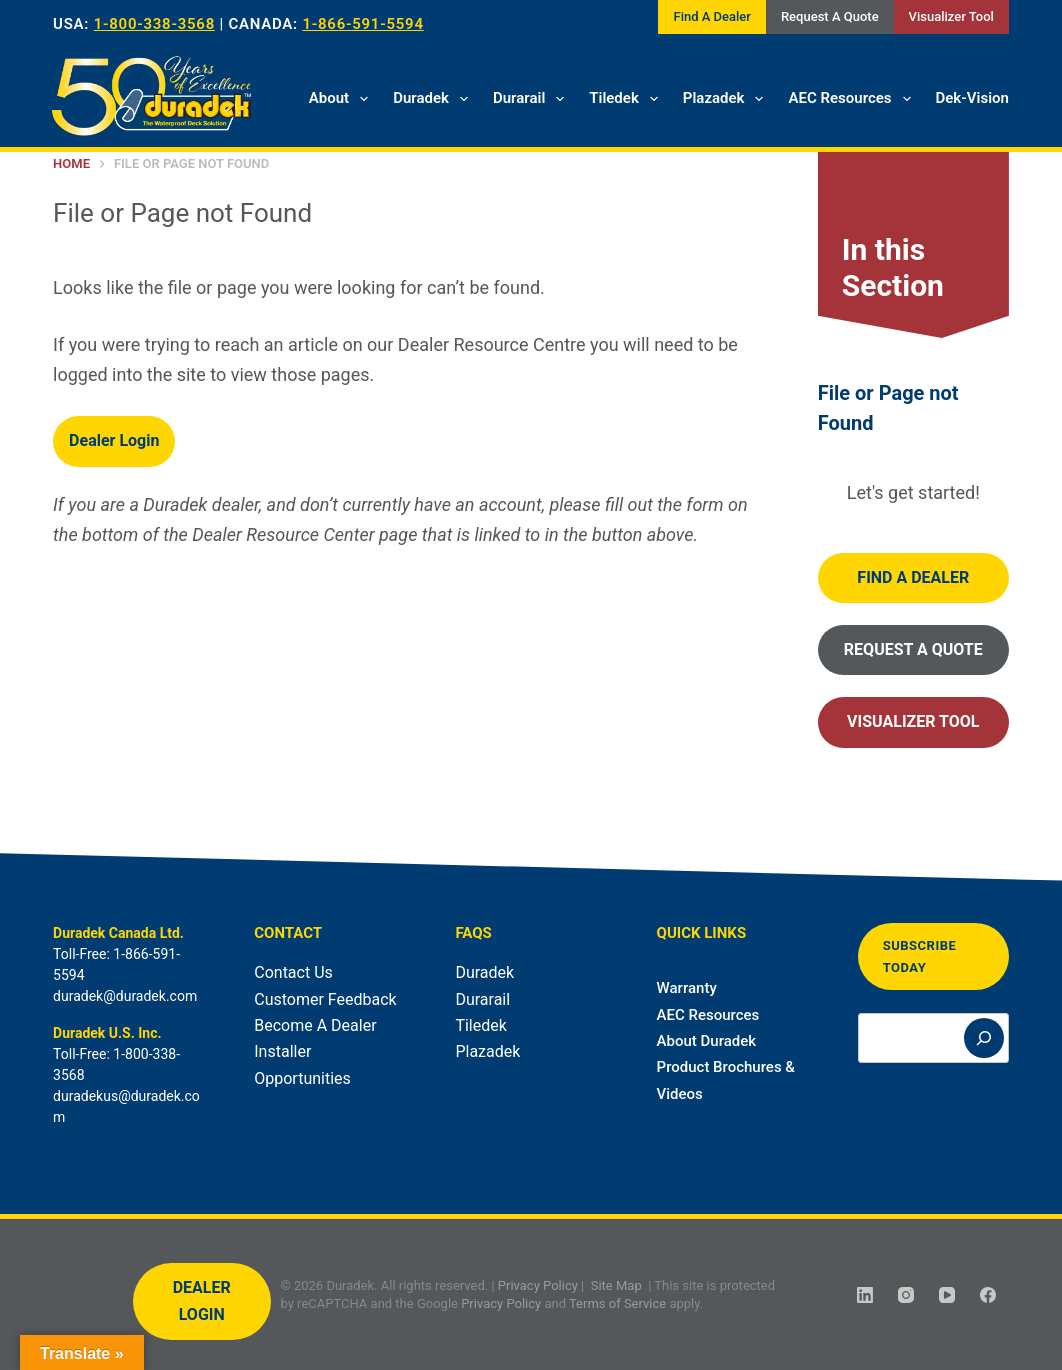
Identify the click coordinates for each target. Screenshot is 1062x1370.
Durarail (532, 99)
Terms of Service (617, 1302)
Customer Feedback (325, 999)
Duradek (434, 99)
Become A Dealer (315, 1025)
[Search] (984, 1038)
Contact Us (293, 972)
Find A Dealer (711, 16)
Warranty (687, 988)
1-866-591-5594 (362, 24)
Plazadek (727, 99)
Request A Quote (830, 16)
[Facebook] (988, 1295)
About (342, 99)
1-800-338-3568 (154, 24)
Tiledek (627, 99)
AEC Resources (853, 99)
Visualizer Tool (951, 16)
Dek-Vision (972, 98)
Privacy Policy (538, 1285)
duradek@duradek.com (125, 996)
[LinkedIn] (865, 1295)
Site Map (616, 1285)
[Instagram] (906, 1295)
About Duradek (707, 1041)
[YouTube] (947, 1295)
